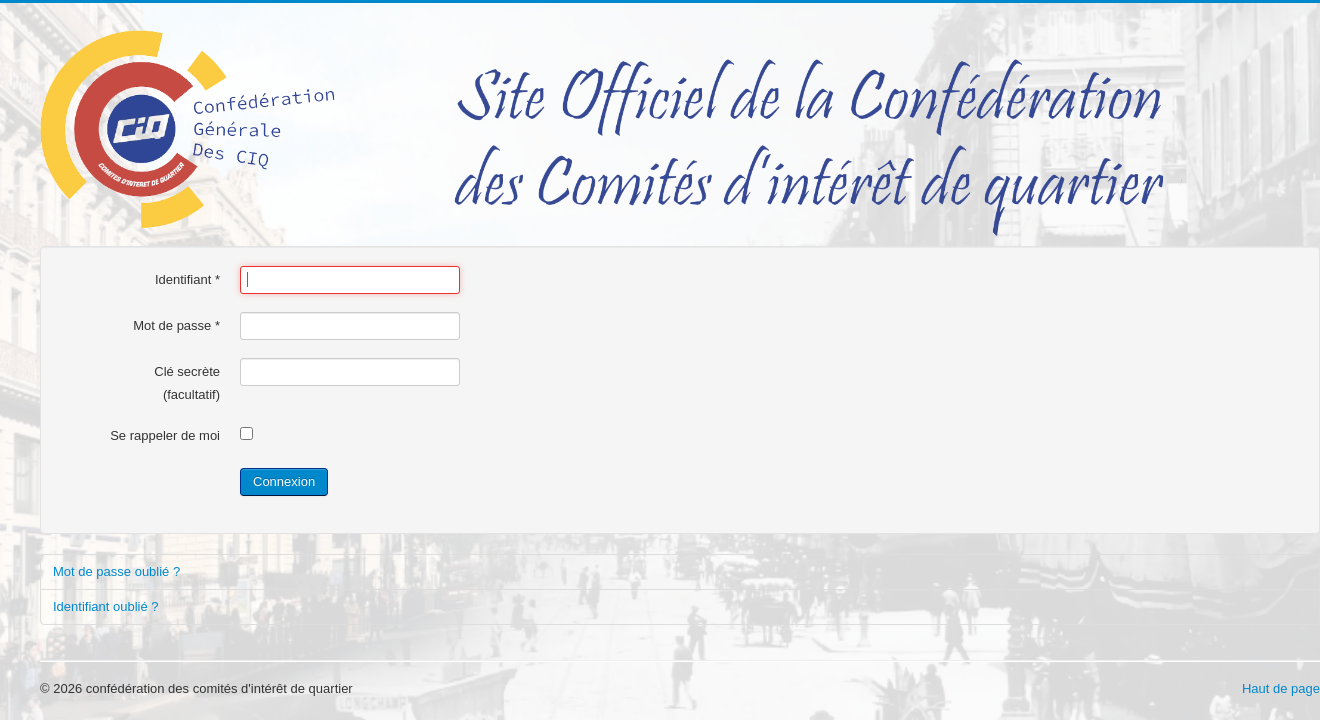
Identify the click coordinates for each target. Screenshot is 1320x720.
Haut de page (1281, 688)
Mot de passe (176, 325)
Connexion (284, 481)
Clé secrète (187, 371)
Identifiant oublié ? (106, 606)
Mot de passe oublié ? (116, 571)
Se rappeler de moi (165, 435)
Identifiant (187, 279)
